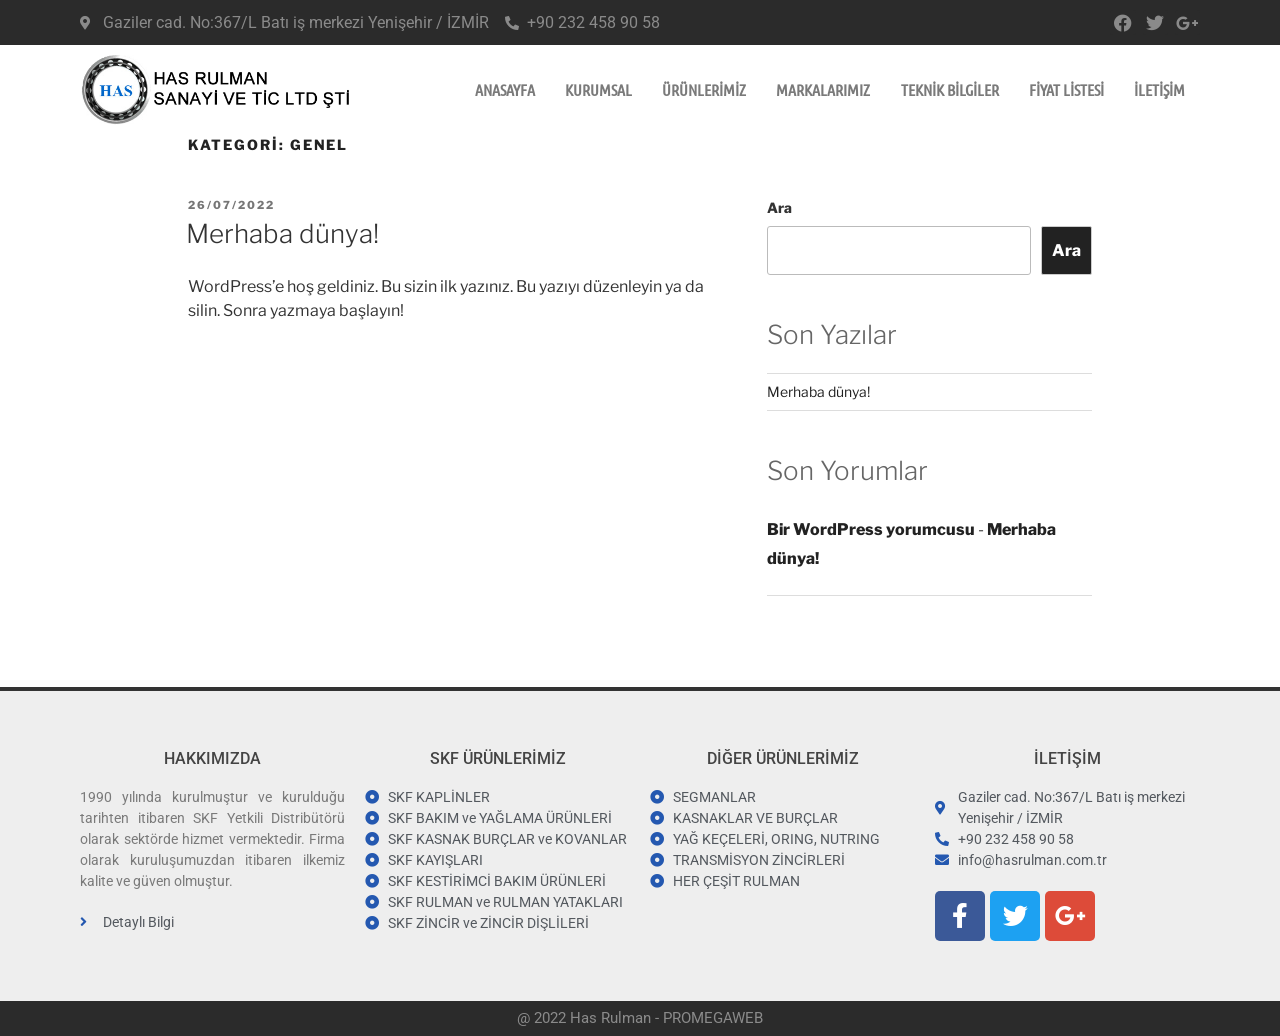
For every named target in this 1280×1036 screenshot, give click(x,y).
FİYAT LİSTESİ (1066, 89)
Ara (779, 207)
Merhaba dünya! (282, 233)
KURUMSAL (598, 89)
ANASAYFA (505, 89)
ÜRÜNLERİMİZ (704, 89)
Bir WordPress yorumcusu (871, 529)
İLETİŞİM (1159, 89)
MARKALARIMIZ (823, 89)
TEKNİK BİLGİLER (950, 89)
